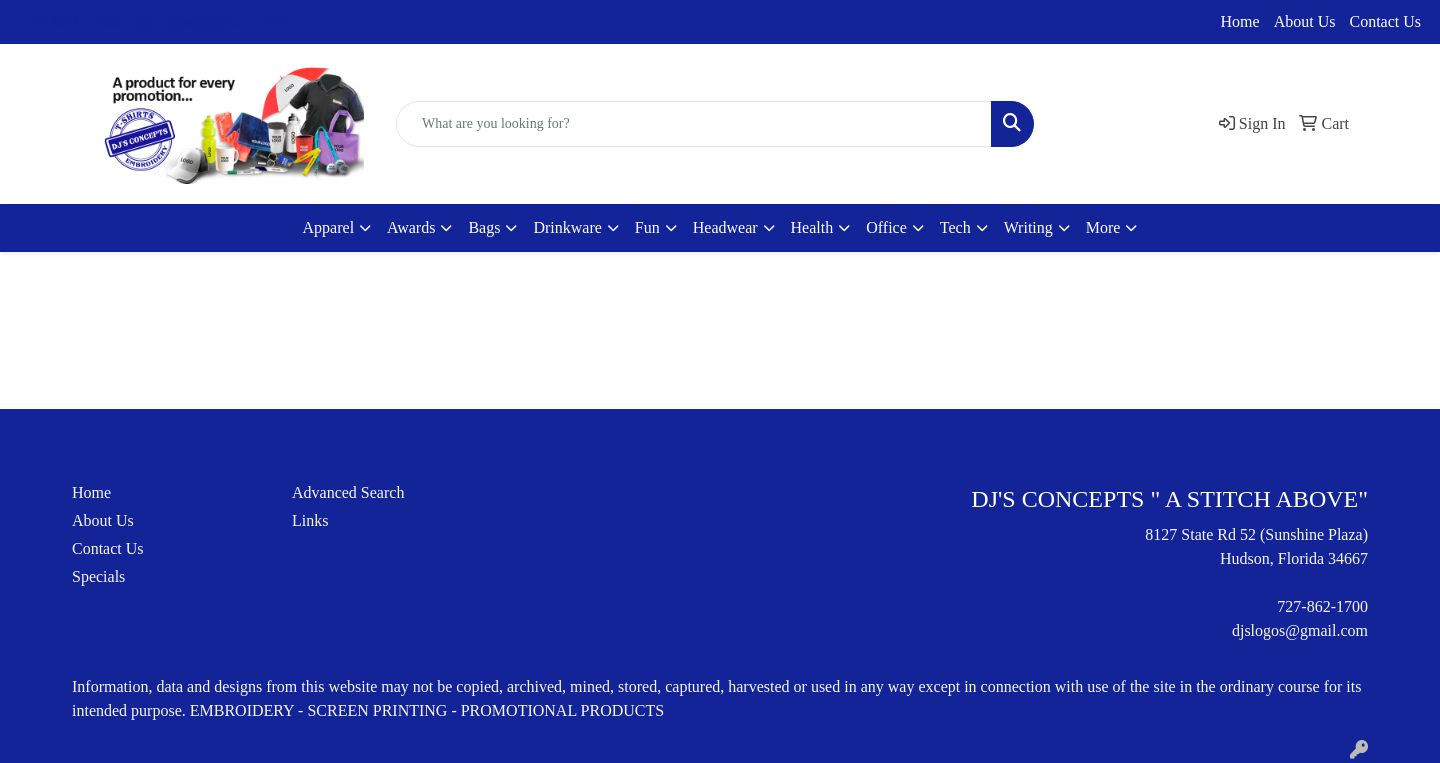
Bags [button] (484, 227)
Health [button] (812, 227)
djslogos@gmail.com (211, 22)
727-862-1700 (70, 22)
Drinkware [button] (567, 227)
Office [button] (886, 227)
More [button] (1103, 227)
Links (310, 520)
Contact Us (1385, 21)
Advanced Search (348, 492)
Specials (98, 576)
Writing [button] (1028, 227)
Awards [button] (411, 227)
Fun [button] (647, 227)
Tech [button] (955, 227)
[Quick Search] (694, 124)
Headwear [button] (725, 227)
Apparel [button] (329, 227)
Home (1240, 21)
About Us (1305, 21)
